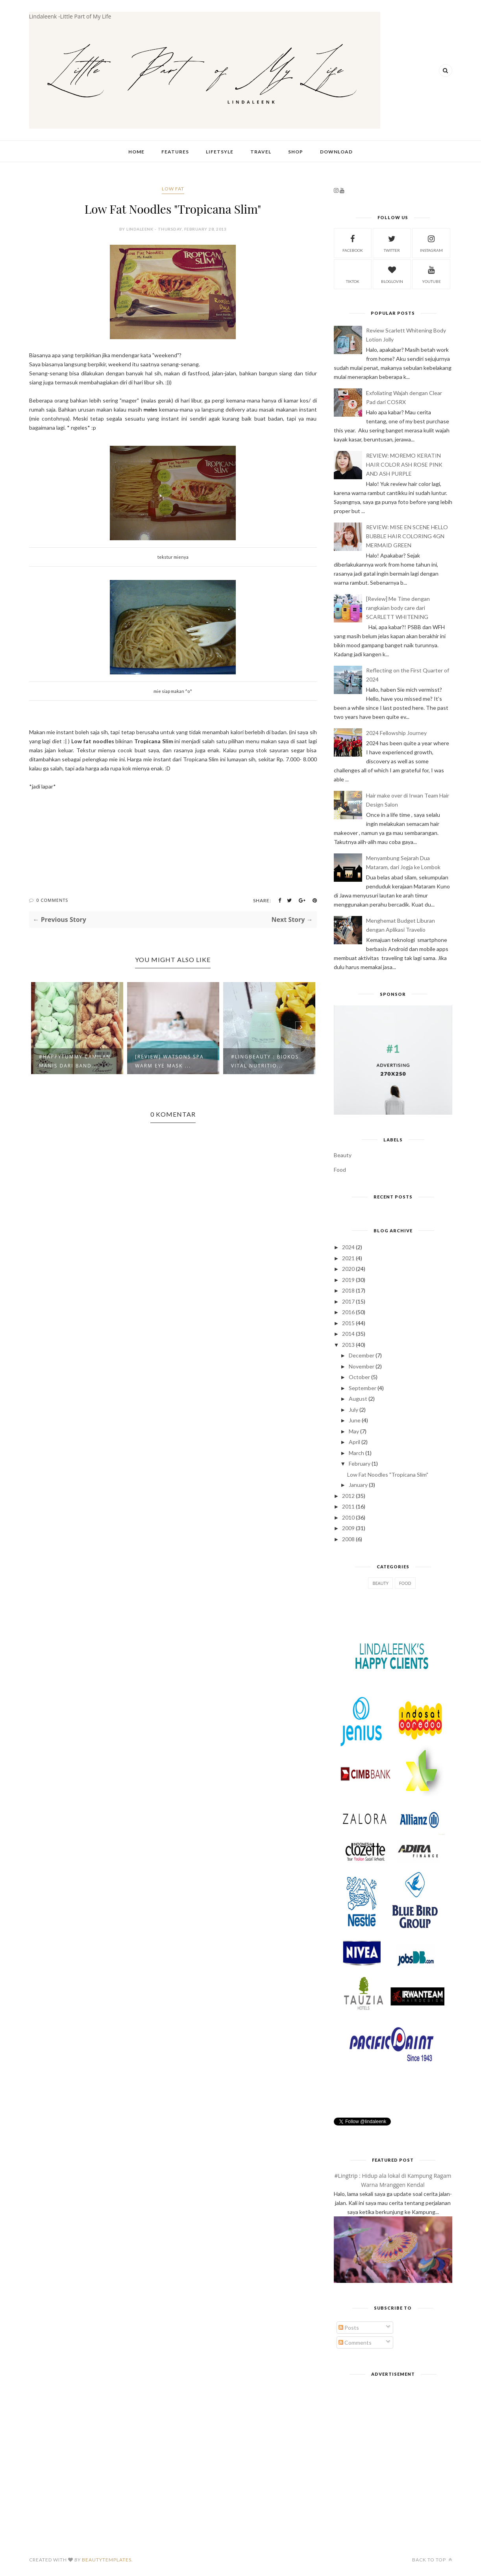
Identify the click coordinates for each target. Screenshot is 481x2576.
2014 (348, 1333)
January (358, 1484)
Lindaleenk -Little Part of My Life (70, 16)
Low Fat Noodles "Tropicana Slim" (387, 1474)
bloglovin (392, 274)
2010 (348, 1517)
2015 (348, 1323)
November (361, 1366)
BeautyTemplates (106, 2560)
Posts (349, 2327)
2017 (348, 1301)
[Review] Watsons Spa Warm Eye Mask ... (169, 1061)
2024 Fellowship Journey (396, 732)
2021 (348, 1258)
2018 (348, 1290)
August (358, 1398)
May (354, 1431)
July (353, 1409)
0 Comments (52, 900)
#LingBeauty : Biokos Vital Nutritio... (265, 1061)
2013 (348, 1344)
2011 (348, 1506)
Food (340, 1169)
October (359, 1377)
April (354, 1441)
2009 (348, 1528)
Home (136, 152)
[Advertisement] (393, 2434)
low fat (173, 189)
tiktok (352, 274)
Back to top (432, 2560)
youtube (431, 274)
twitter (392, 243)
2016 (348, 1312)
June (355, 1420)
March (356, 1453)
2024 (348, 1247)
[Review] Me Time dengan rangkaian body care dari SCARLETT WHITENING (398, 607)
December (361, 1355)
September (362, 1388)
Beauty (343, 1155)
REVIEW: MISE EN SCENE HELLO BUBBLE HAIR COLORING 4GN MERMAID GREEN (407, 536)
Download (336, 152)
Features (175, 152)
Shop (295, 152)
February (359, 1463)
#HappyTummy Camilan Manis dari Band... (75, 1061)
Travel (260, 152)
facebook (352, 243)
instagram (431, 243)
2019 (348, 1279)
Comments (355, 2342)
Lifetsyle (219, 152)
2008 (348, 1539)
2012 (348, 1495)
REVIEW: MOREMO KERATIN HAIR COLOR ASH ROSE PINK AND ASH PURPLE (404, 464)
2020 (348, 1268)
